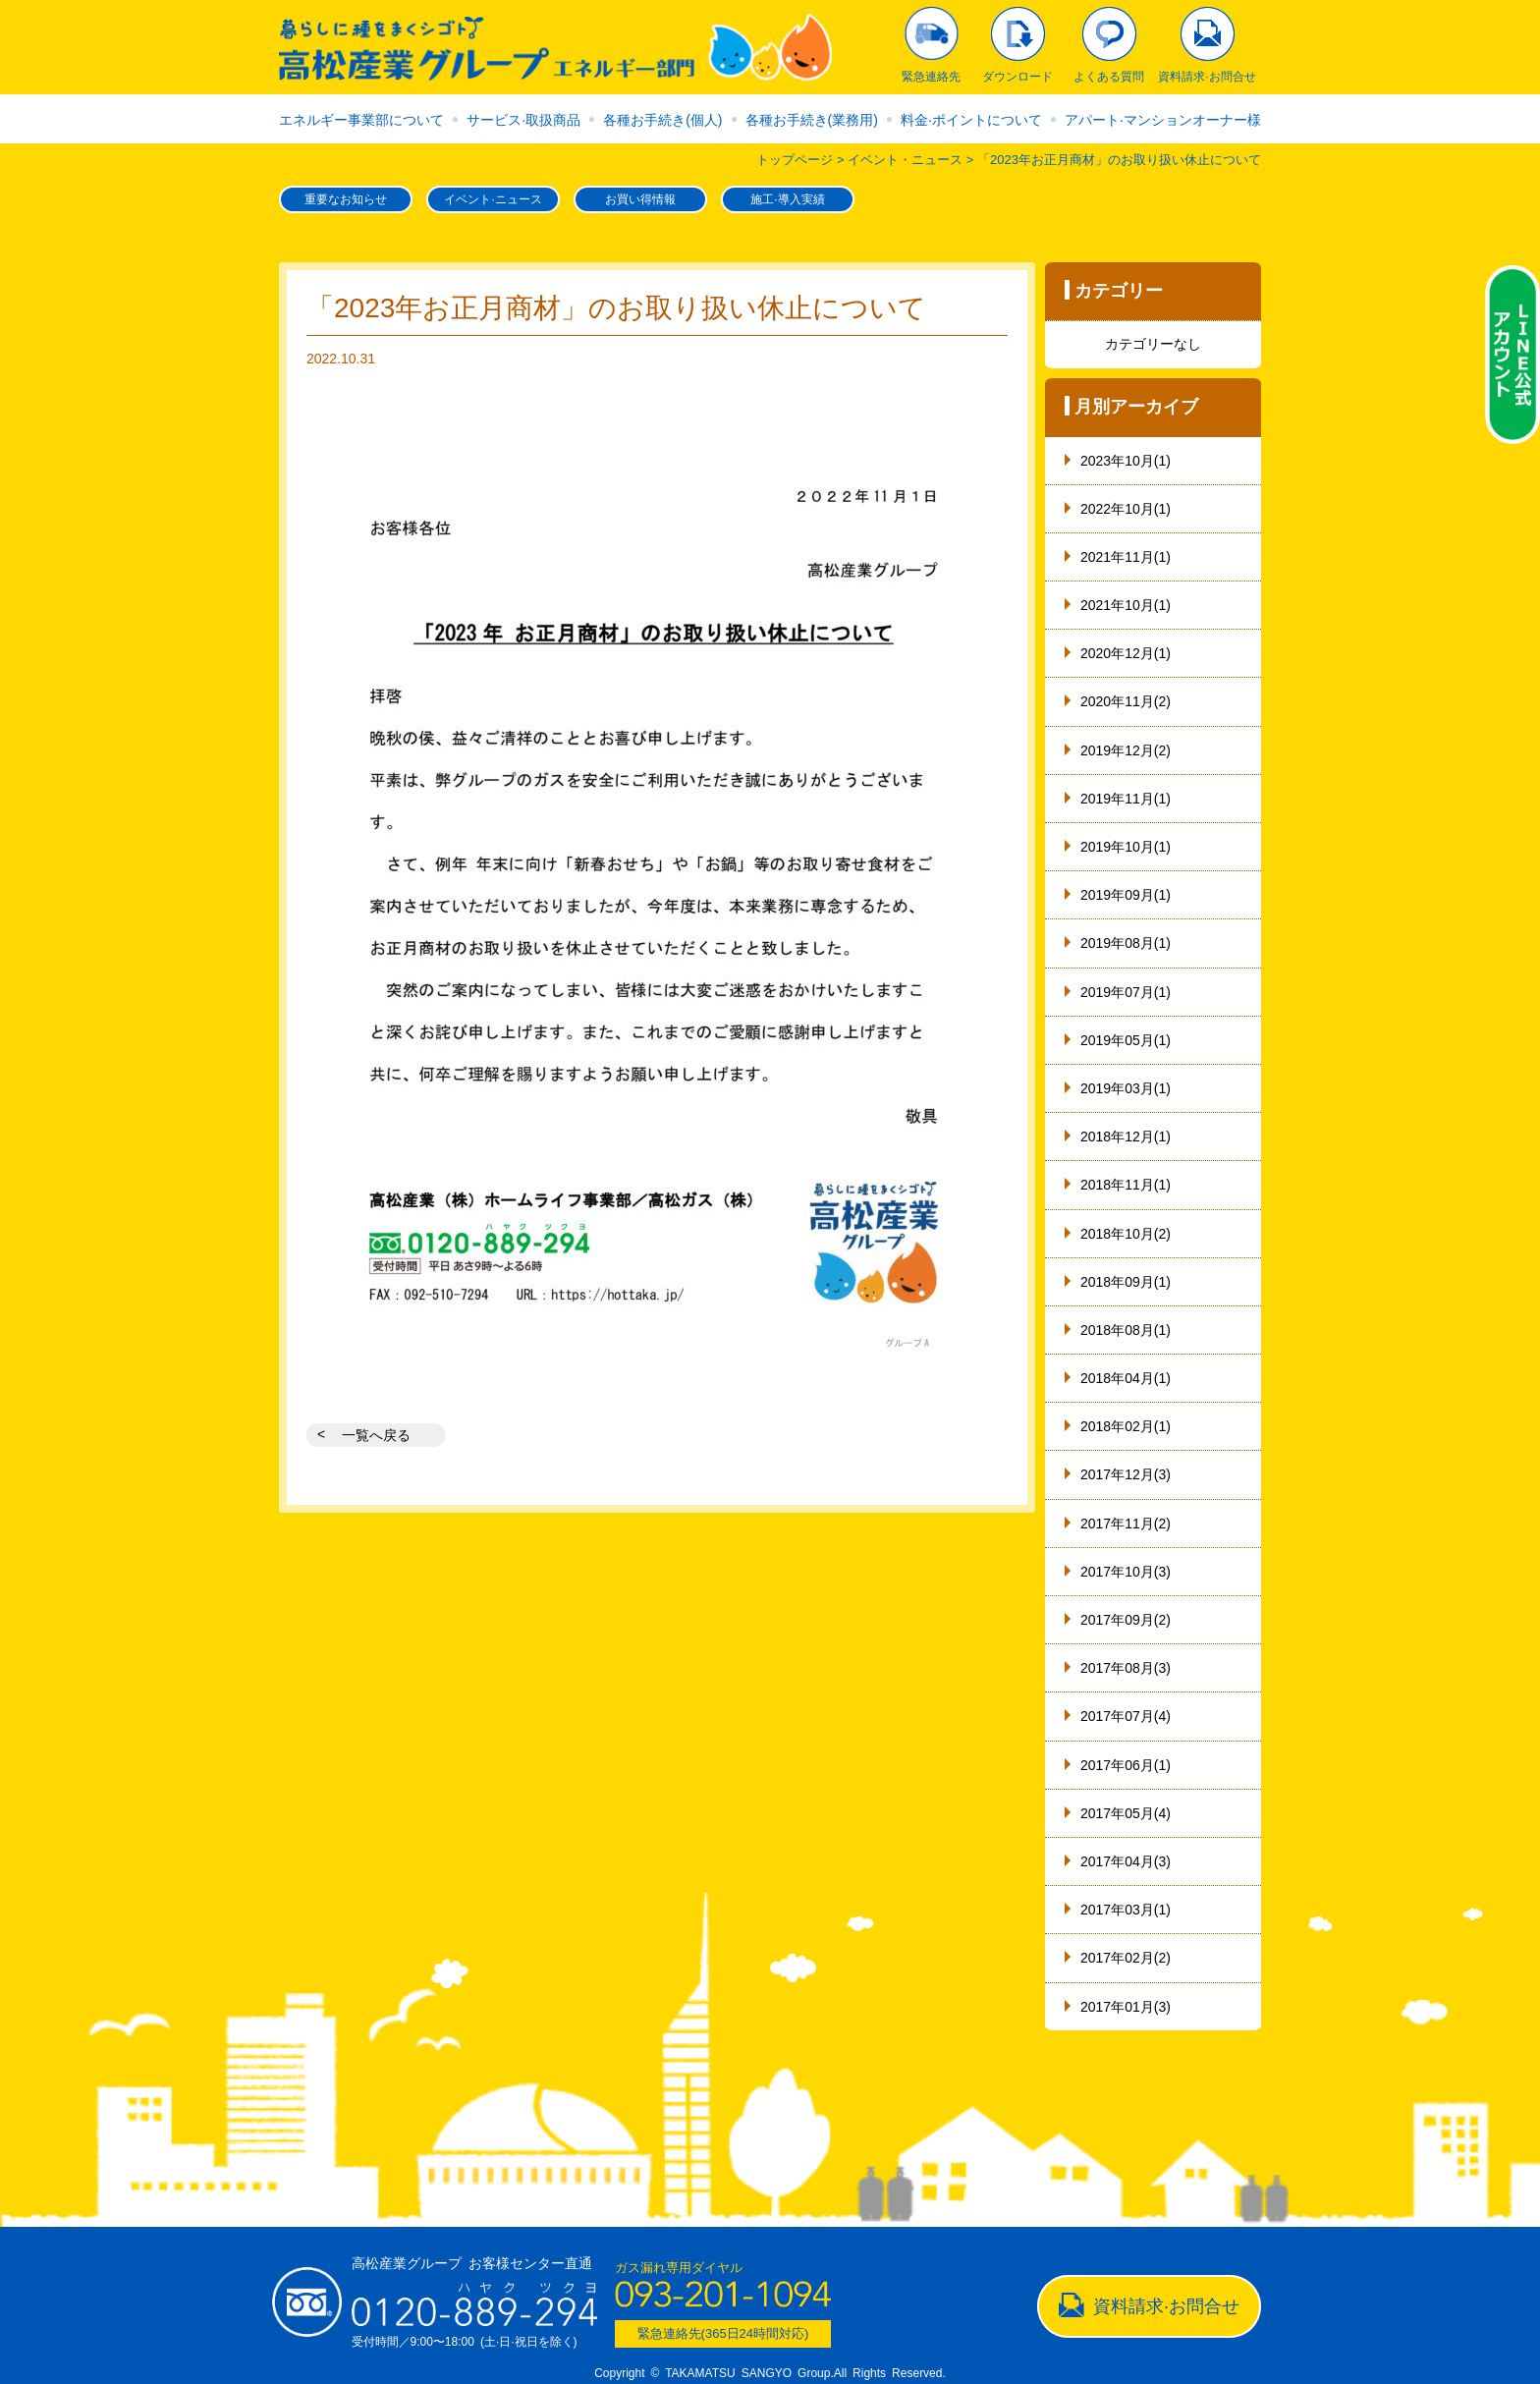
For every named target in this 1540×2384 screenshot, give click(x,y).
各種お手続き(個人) (662, 120)
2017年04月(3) (1125, 1861)
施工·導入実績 (787, 199)
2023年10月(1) (1125, 461)
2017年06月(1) (1125, 1765)
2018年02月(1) (1125, 1426)
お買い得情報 (640, 199)
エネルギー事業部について (361, 120)
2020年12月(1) (1125, 653)
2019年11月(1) (1125, 798)
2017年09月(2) (1125, 1620)
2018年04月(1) (1125, 1378)
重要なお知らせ (345, 199)
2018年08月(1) (1125, 1330)
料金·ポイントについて (971, 120)
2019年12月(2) (1125, 750)
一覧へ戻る (376, 1435)
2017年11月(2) (1125, 1523)
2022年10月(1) (1125, 509)
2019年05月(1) (1125, 1040)
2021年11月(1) (1125, 557)
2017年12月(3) (1125, 1474)
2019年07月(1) (1125, 992)
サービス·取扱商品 (523, 120)
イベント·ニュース (492, 199)
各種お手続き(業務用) (811, 120)
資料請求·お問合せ (1166, 2306)
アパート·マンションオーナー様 (1163, 120)
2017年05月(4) (1125, 1813)
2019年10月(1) (1125, 847)
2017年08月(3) (1125, 1668)
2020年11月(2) (1125, 701)
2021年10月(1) (1125, 605)
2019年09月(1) (1125, 895)
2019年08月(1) (1125, 943)
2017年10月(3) (1125, 1572)
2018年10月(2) (1125, 1234)
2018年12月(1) (1125, 1136)
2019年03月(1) (1125, 1088)
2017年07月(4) (1125, 1716)
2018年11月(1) (1125, 1184)
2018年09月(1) (1125, 1282)
